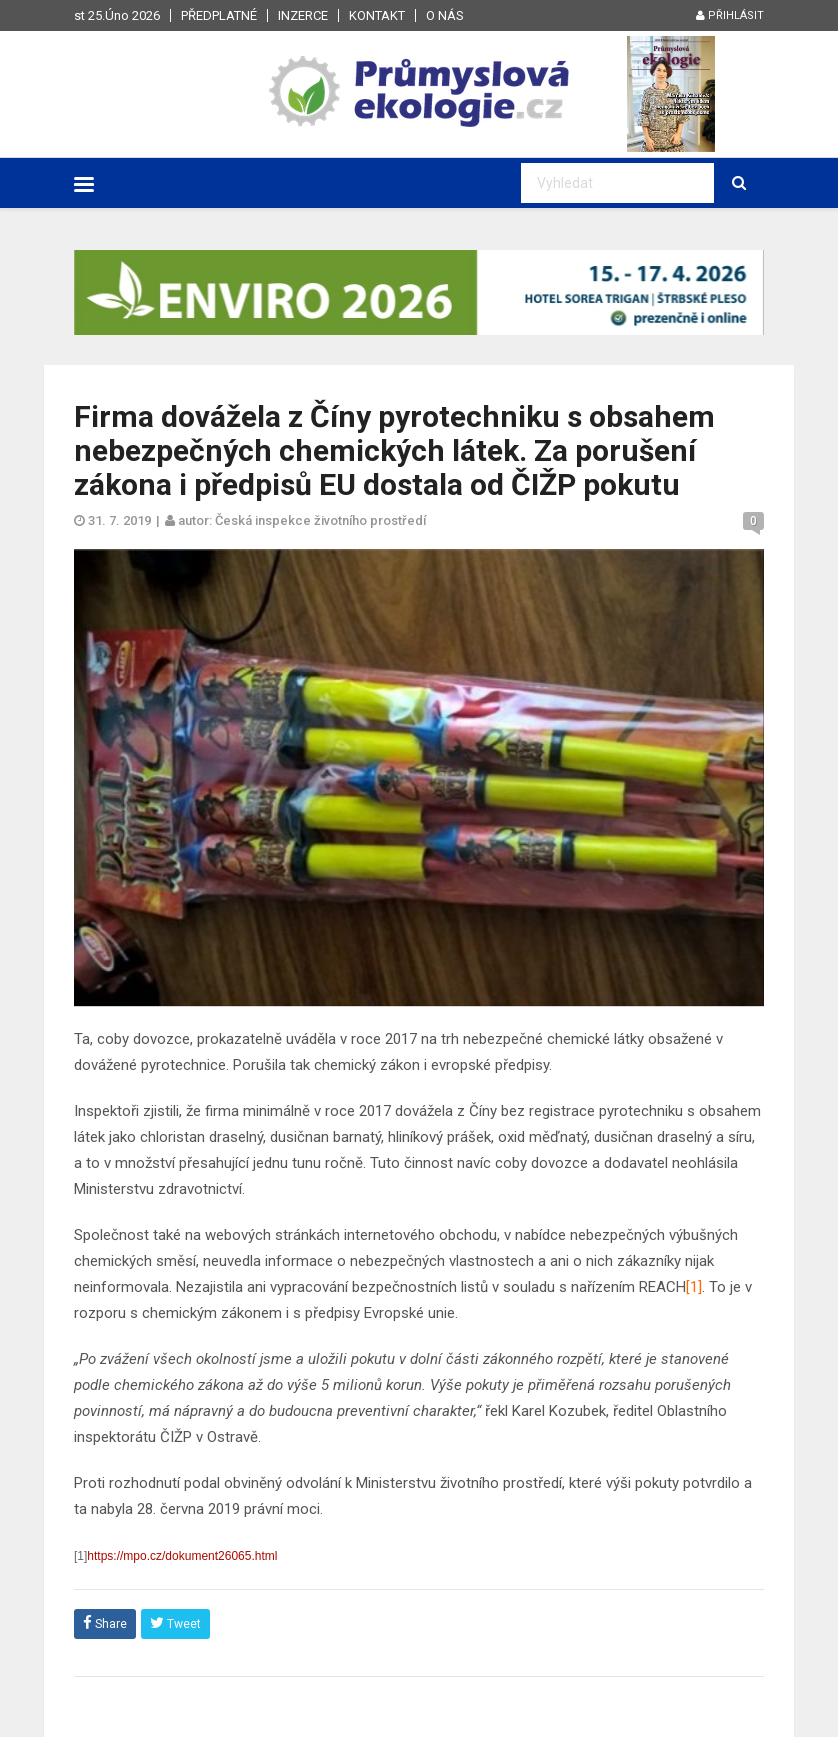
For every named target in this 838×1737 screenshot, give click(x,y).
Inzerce (303, 15)
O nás (445, 15)
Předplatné (219, 15)
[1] (694, 1287)
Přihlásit (730, 15)
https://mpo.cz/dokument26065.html (182, 1556)
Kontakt (377, 15)
